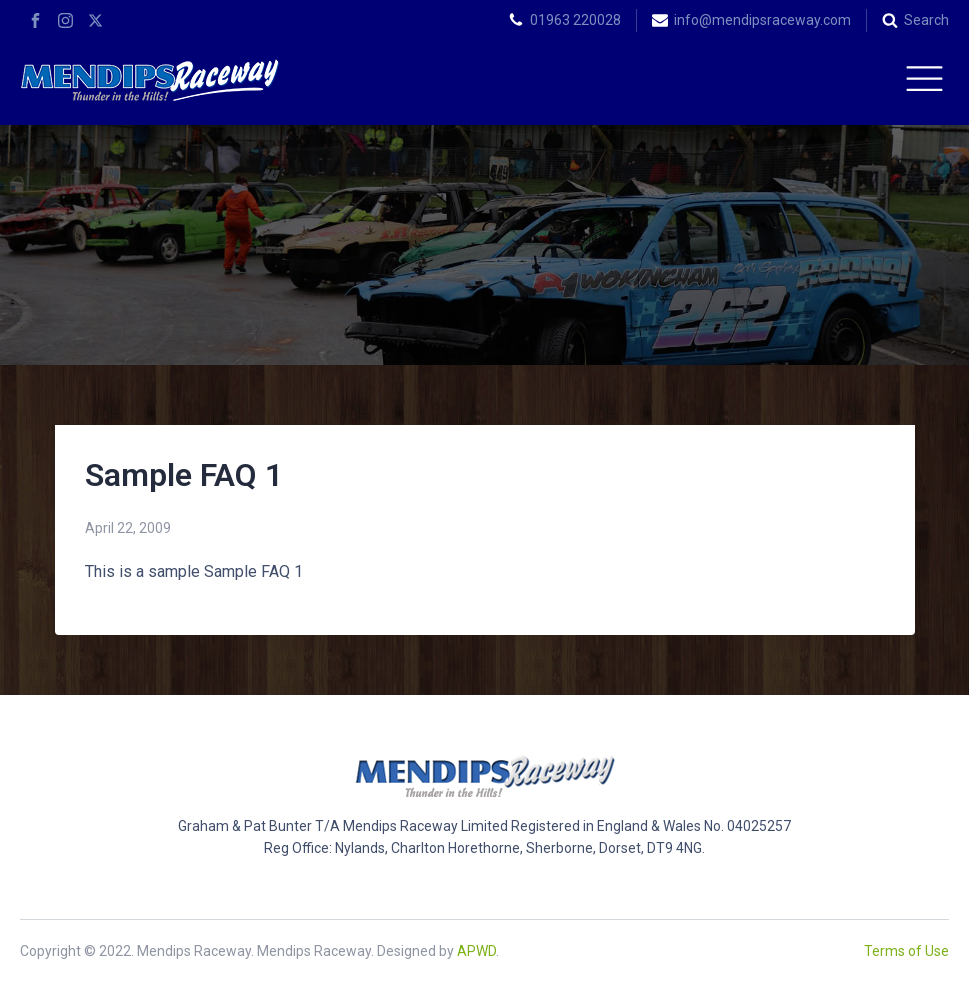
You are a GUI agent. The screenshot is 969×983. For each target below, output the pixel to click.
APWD (476, 951)
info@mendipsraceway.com (762, 20)
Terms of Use (906, 951)
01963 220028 (575, 20)
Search (926, 20)
